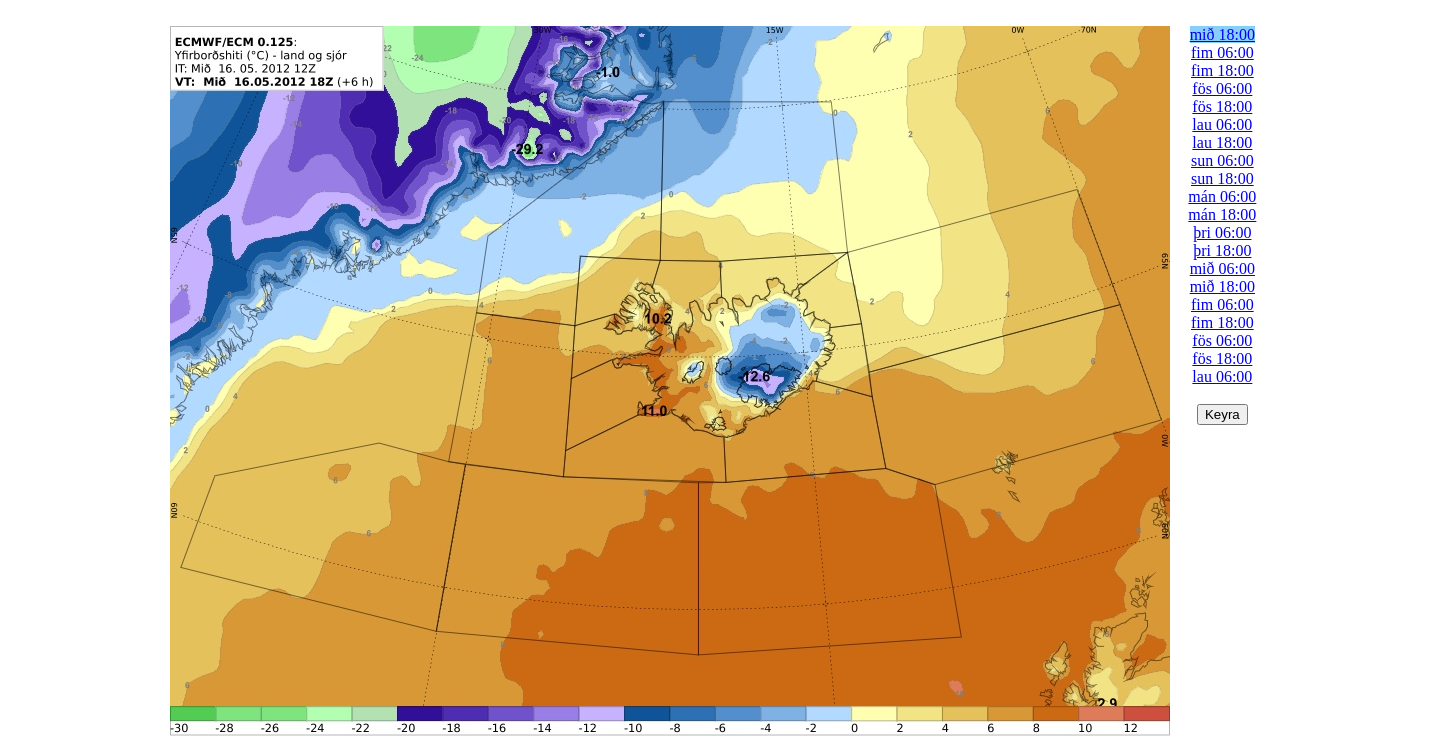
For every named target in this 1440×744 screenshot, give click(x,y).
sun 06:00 (1222, 160)
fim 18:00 (1222, 70)
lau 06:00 (1222, 124)
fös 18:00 (1222, 106)
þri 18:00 (1222, 250)
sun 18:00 (1222, 178)
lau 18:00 (1222, 142)
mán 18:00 (1222, 214)
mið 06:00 (1222, 268)
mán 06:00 (1222, 196)
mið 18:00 (1222, 34)
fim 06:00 (1222, 52)
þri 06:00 (1222, 232)
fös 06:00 (1222, 88)
